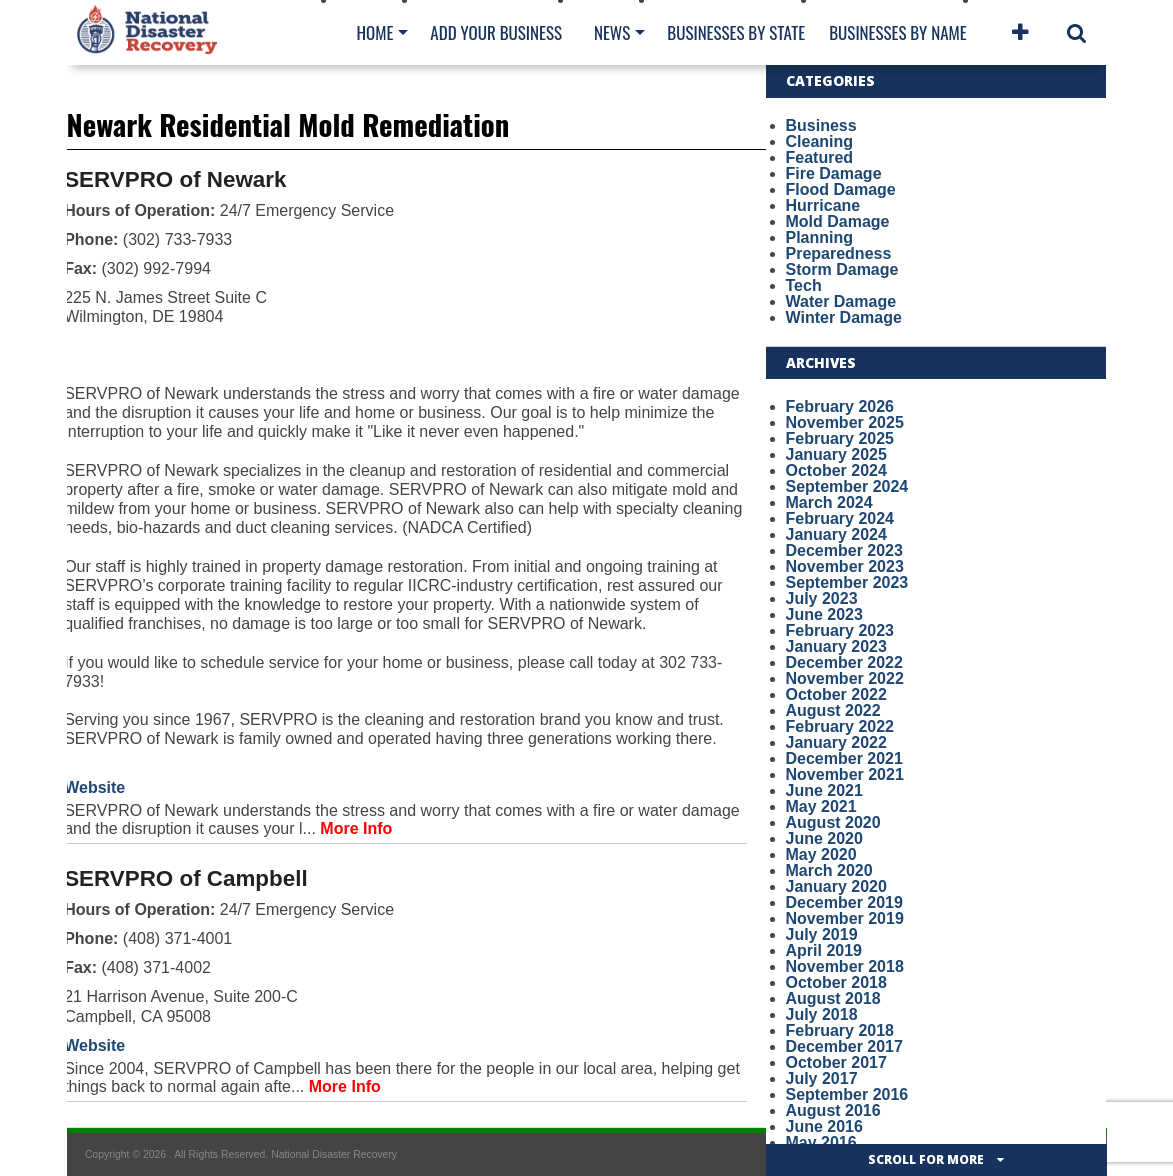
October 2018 (836, 982)
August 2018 (833, 998)
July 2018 (822, 1014)
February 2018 (840, 1030)
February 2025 (840, 438)
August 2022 (833, 710)
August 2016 (833, 1110)
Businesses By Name (897, 32)
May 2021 (821, 806)
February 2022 (840, 726)
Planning (820, 237)
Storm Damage (842, 269)
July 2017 (822, 1078)
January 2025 (836, 454)
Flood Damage (841, 189)
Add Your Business (496, 32)
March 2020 (829, 870)
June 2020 (824, 838)
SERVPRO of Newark (175, 179)
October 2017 (836, 1062)
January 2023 (836, 646)
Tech (804, 285)
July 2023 (822, 598)
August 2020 (833, 822)
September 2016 (847, 1094)
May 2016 (821, 1142)
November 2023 (845, 566)
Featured (820, 157)
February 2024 (840, 518)
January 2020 (836, 886)
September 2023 (847, 582)
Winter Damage (844, 317)
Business (821, 125)
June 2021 (824, 790)
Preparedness (839, 253)
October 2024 (836, 470)
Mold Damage (838, 221)
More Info (356, 828)
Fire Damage (834, 173)
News (612, 32)
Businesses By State (736, 32)
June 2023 (824, 614)
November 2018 (845, 966)
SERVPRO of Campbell (185, 878)
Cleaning (820, 141)
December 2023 (844, 550)
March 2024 (829, 502)
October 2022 (836, 694)
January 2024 (836, 534)
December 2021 (844, 758)
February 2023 (840, 630)
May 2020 (821, 854)
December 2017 (844, 1046)
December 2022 (844, 662)
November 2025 (845, 422)
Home (375, 32)
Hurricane (823, 205)
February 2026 (840, 406)
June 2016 (824, 1126)
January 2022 (836, 742)
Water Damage (841, 301)
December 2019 (844, 902)
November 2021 (845, 774)
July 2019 (822, 934)
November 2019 (845, 918)
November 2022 (845, 678)
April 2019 (824, 950)
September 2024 (847, 486)
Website (94, 787)
